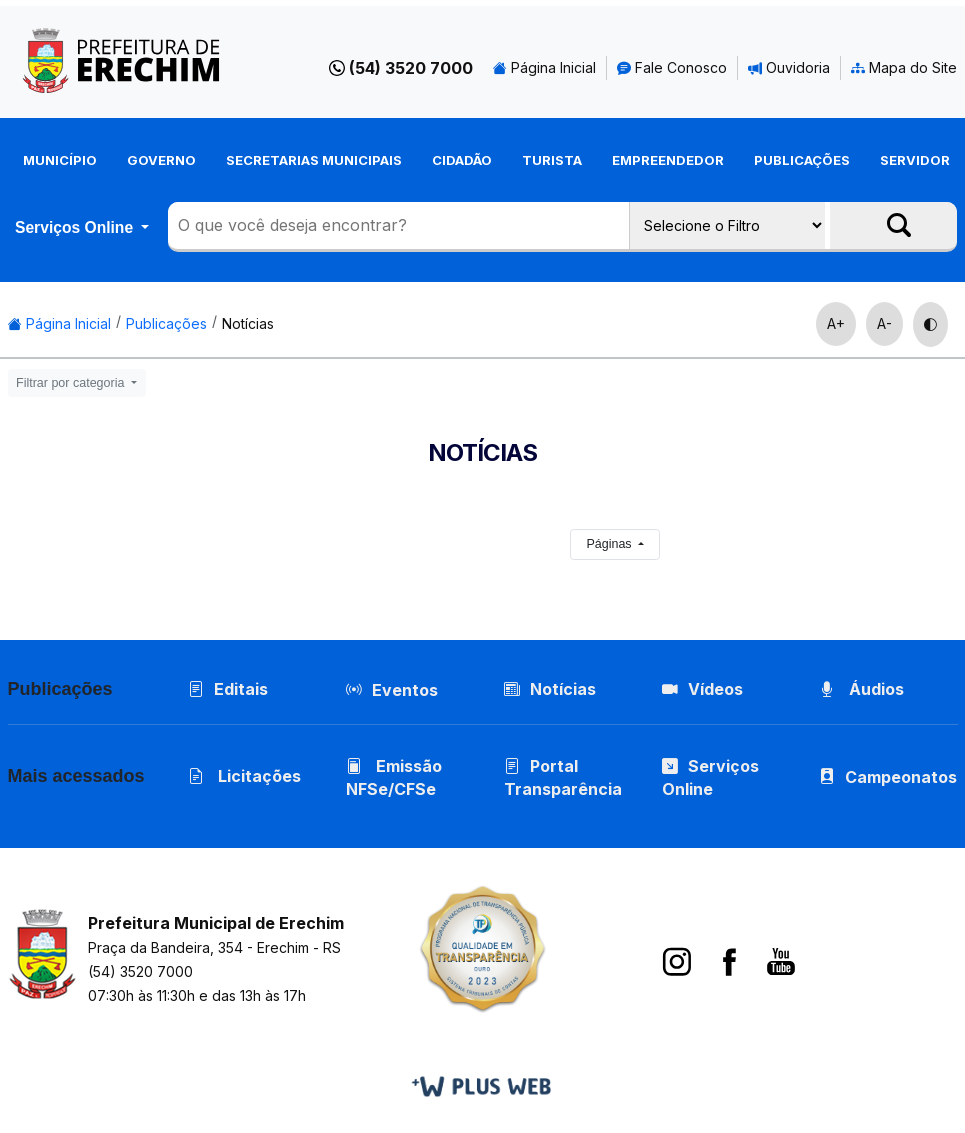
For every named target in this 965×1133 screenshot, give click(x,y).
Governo (161, 160)
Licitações (244, 776)
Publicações (802, 160)
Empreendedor (668, 160)
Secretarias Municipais (314, 160)
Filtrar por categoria (72, 383)
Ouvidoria (789, 67)
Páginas (610, 544)
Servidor (915, 160)
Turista (552, 160)
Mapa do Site (904, 67)
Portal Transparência (563, 777)
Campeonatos (902, 777)
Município (60, 160)
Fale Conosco (672, 67)
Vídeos (702, 689)
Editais (228, 689)
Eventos (405, 690)
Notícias (248, 323)
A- (884, 323)
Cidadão (462, 160)
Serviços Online (76, 227)
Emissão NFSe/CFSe (394, 777)
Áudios (862, 689)
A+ (836, 323)
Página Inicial (544, 67)
